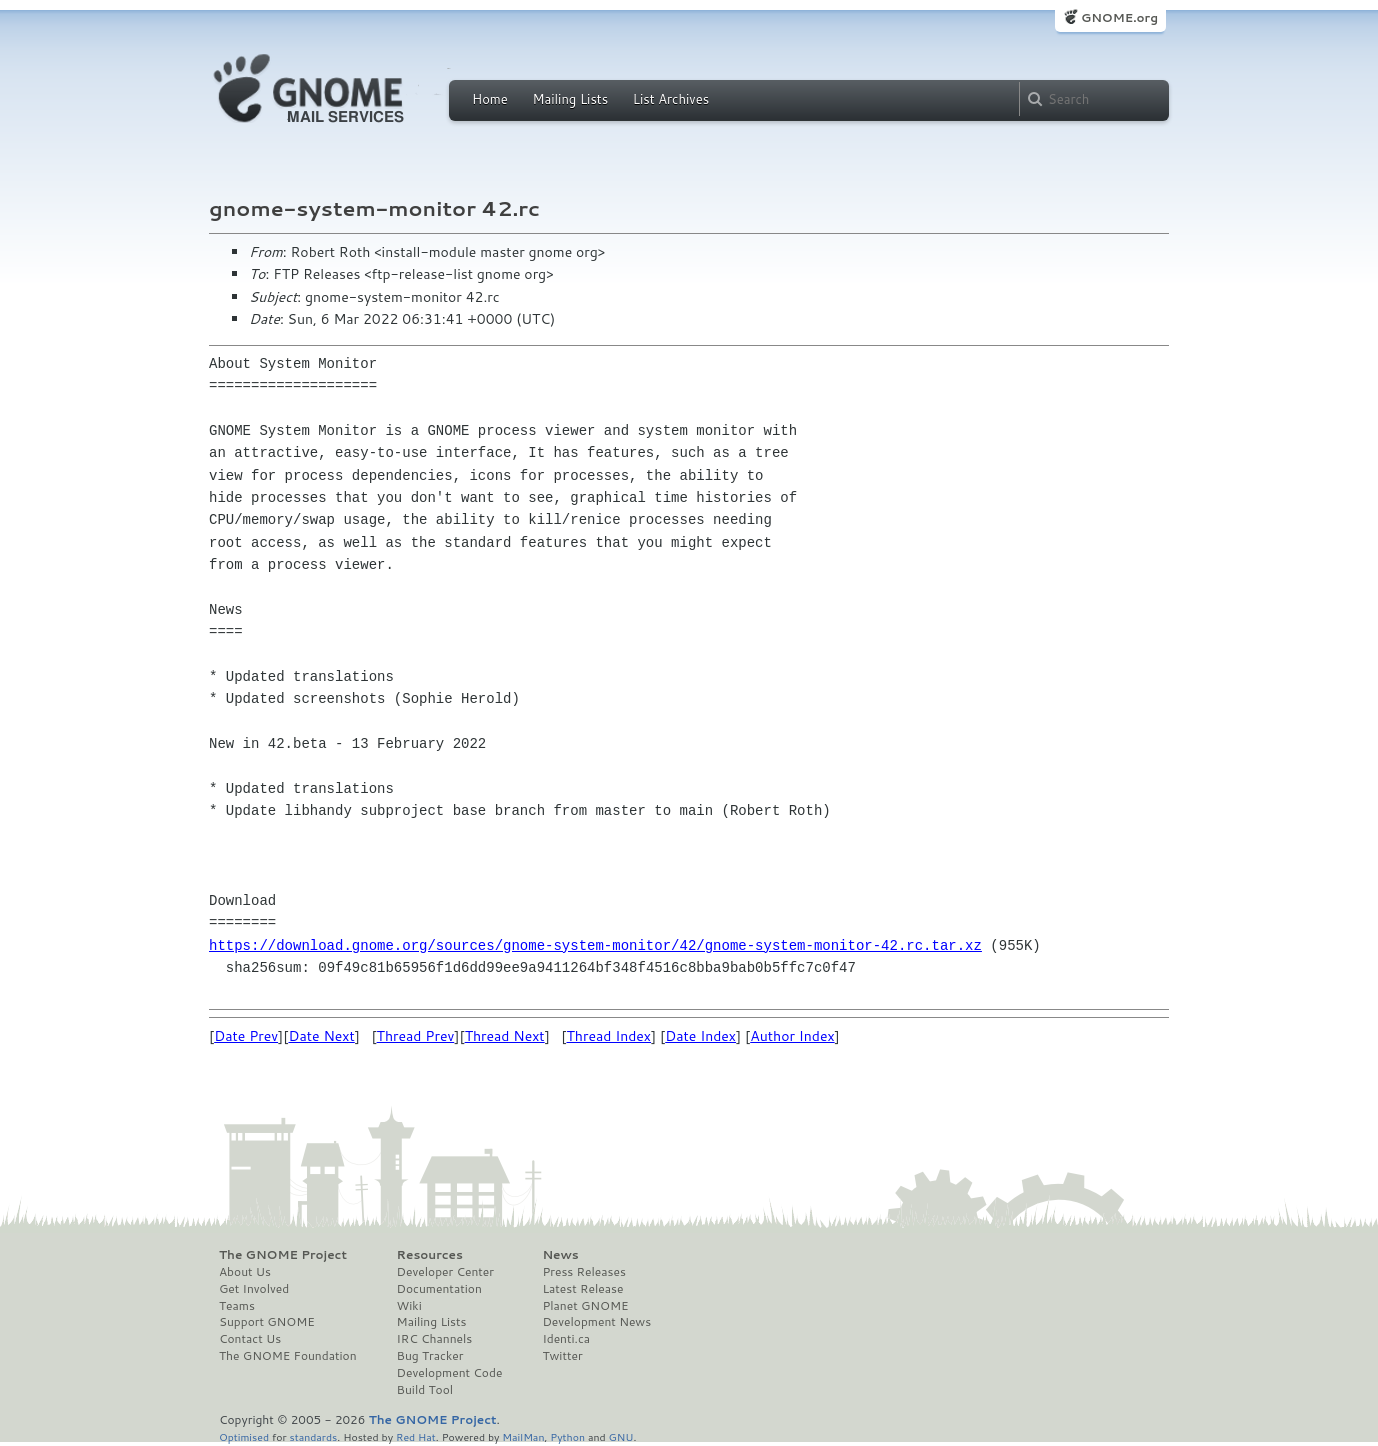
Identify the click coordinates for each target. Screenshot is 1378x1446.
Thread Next (505, 1036)
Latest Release (582, 1289)
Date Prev (246, 1036)
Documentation (439, 1289)
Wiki (409, 1306)
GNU (621, 1436)
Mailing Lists (570, 99)
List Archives (671, 99)
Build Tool (425, 1390)
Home (490, 99)
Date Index (700, 1036)
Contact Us (250, 1339)
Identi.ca (566, 1339)
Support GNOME (267, 1322)
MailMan (523, 1436)
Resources (430, 1255)
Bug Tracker (430, 1356)
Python (567, 1436)
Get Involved (254, 1289)
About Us (245, 1272)
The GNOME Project (283, 1255)
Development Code (450, 1373)
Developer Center (445, 1272)
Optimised (244, 1436)
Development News (596, 1322)
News (560, 1255)
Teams (237, 1306)
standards (313, 1436)
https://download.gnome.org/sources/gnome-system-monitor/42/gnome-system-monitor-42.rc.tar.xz (595, 945)
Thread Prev (416, 1036)
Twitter (562, 1356)
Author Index (792, 1036)
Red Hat (416, 1436)
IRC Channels (435, 1339)
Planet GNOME (585, 1306)
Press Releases (583, 1272)
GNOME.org (1119, 17)
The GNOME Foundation (288, 1356)
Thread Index (609, 1036)
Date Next (321, 1036)
